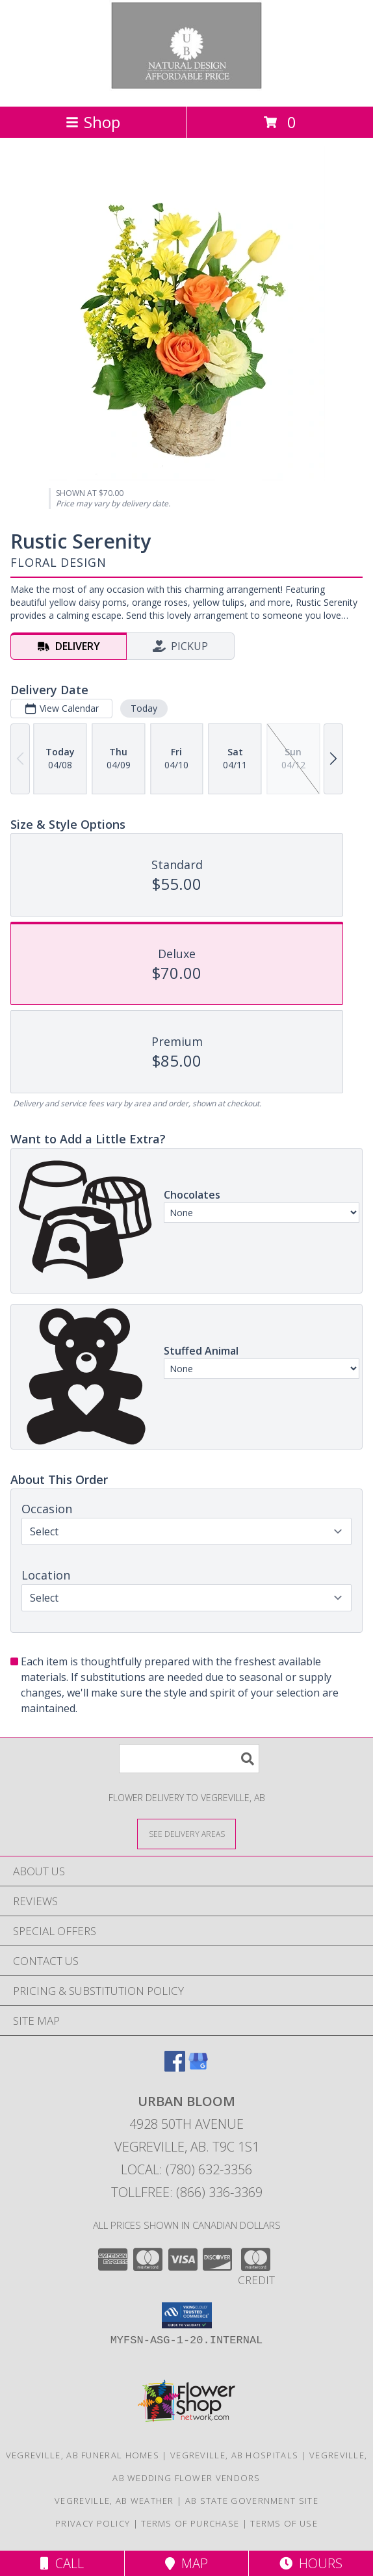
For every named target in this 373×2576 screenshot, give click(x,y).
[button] (187, 2315)
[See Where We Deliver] (186, 1833)
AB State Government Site (251, 2500)
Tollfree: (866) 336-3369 (187, 2192)
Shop (93, 122)
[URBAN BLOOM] (186, 87)
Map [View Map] (186, 2563)
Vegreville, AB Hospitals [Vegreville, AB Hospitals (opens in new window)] (234, 2455)
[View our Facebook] (174, 2067)
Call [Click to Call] (62, 2563)
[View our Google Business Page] (198, 2067)
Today (144, 708)
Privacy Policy (92, 2523)
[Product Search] (189, 1758)
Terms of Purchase (190, 2523)
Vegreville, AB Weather (114, 2500)
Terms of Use (284, 2523)
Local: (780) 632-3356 (186, 2169)
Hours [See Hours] (310, 2563)
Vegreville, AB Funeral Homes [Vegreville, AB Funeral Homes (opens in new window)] (82, 2455)
